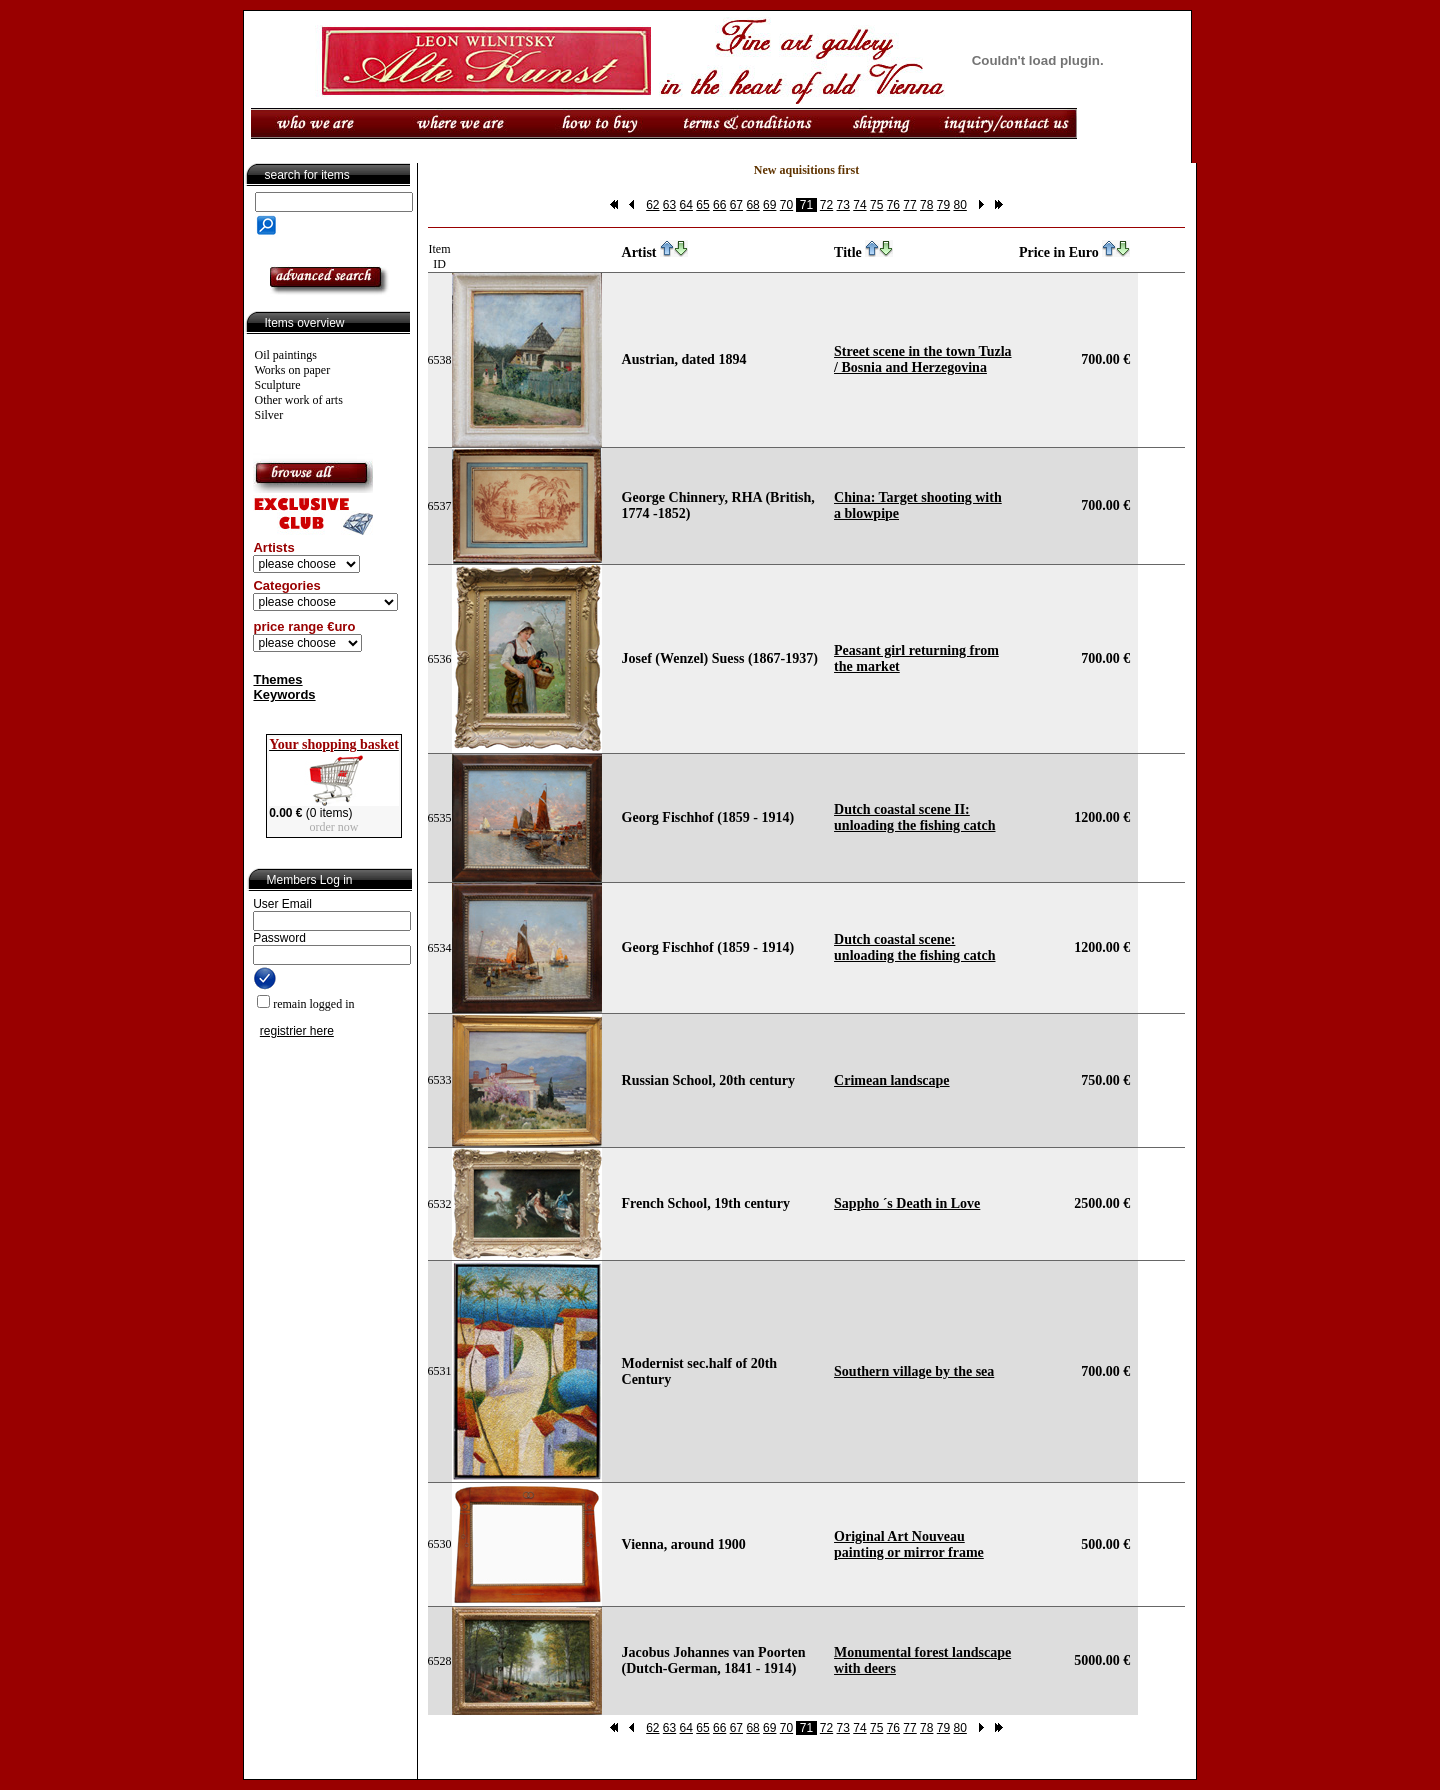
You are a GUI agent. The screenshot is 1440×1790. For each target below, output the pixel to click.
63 (669, 205)
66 (719, 205)
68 (752, 205)
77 (909, 205)
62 (652, 205)
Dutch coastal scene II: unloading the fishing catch (914, 817)
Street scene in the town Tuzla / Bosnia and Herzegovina (922, 359)
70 (786, 205)
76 (893, 205)
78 (926, 205)
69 (769, 205)
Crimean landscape (892, 1080)
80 (959, 205)
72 (826, 205)
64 (686, 205)
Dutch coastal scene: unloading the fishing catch (914, 947)
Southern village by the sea (914, 1371)
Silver (269, 415)
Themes (277, 679)
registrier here (297, 1031)
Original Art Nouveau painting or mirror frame (909, 1544)
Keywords (284, 694)
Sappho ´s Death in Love (907, 1203)
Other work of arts (299, 400)
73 (843, 205)
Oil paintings (286, 355)
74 (859, 205)
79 (943, 205)
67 (736, 205)
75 (876, 205)
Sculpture (278, 385)
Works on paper (293, 370)
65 (702, 205)
